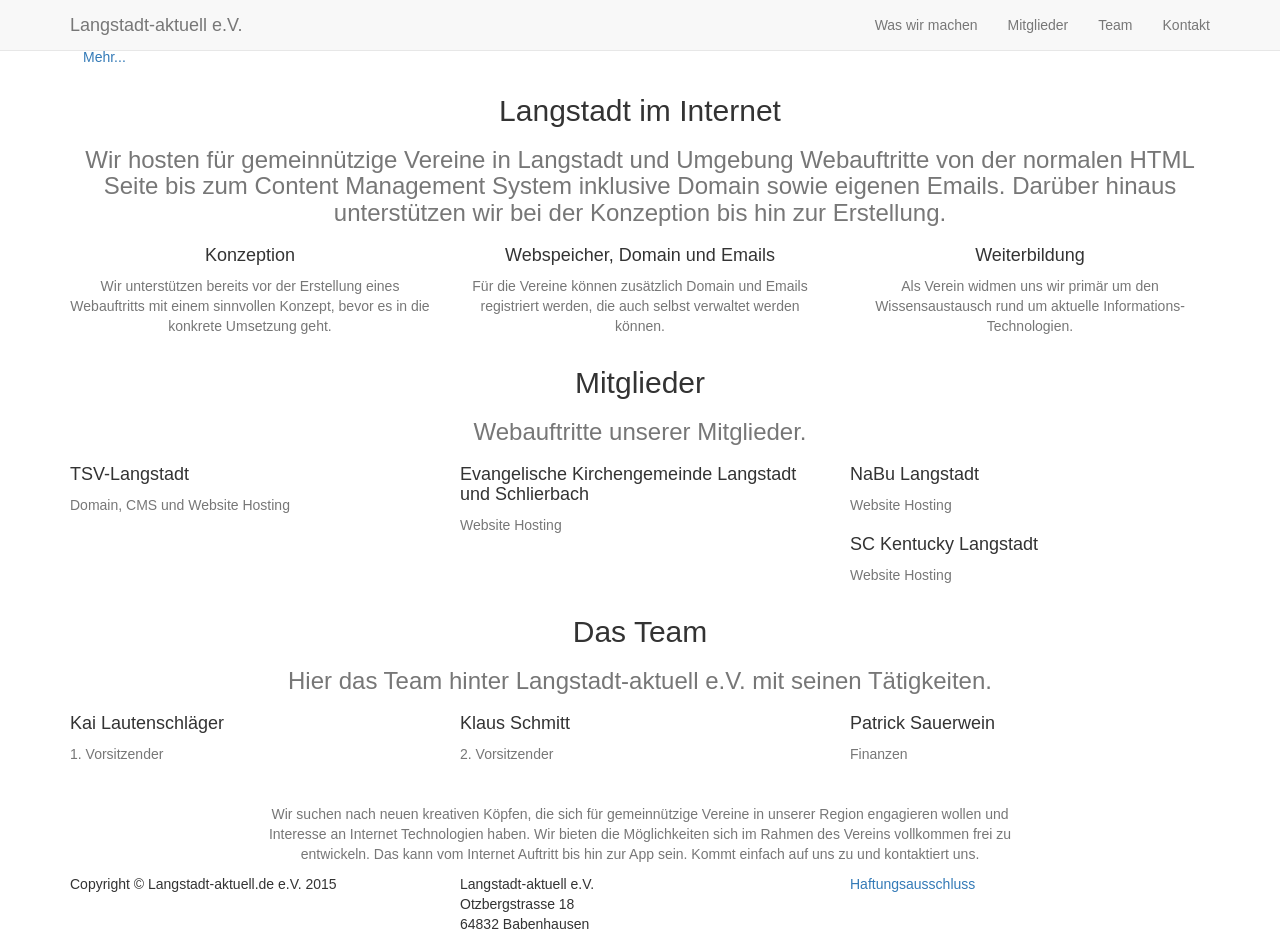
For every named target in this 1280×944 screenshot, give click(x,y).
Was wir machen (926, 25)
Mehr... (104, 57)
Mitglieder (1038, 25)
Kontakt (1186, 25)
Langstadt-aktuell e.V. (156, 25)
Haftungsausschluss (912, 884)
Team (1115, 25)
